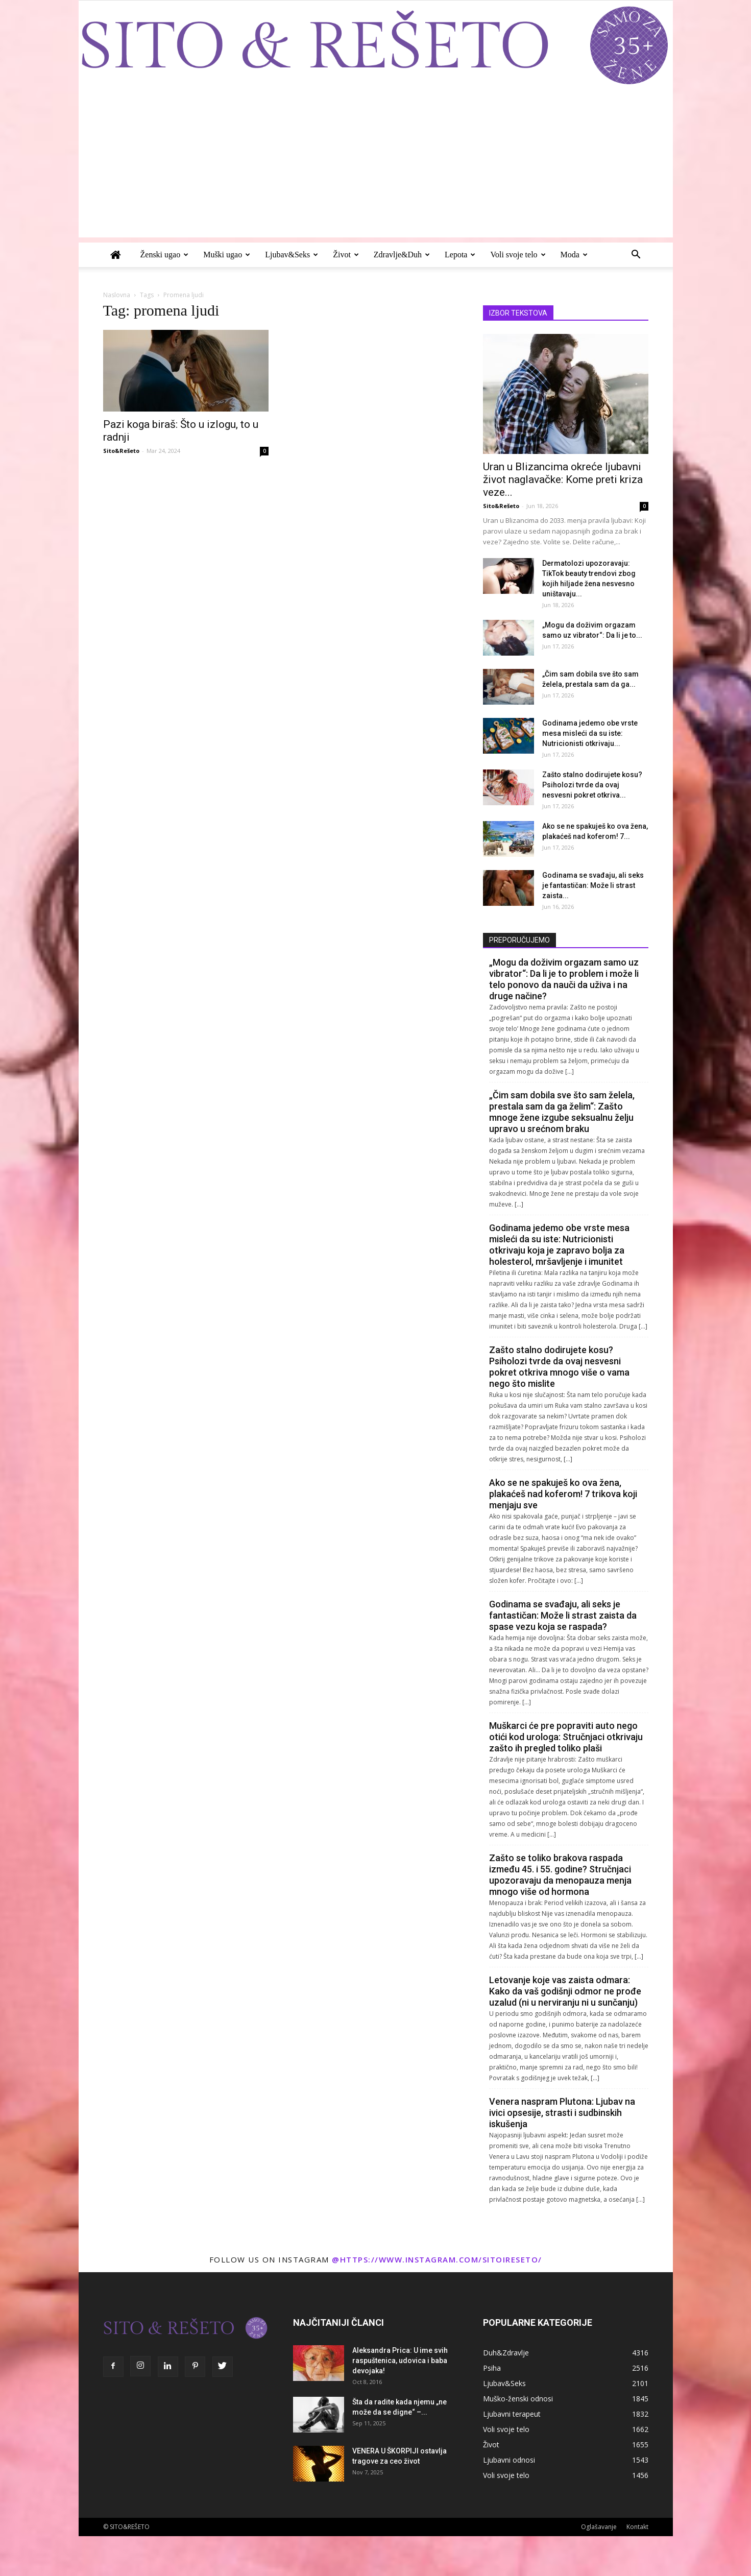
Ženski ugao (164, 254)
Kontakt (637, 2526)
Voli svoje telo (517, 254)
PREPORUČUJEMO (519, 940)
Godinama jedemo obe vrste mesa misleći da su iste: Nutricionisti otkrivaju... (590, 733)
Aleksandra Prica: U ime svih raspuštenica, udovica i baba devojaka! (400, 2360)
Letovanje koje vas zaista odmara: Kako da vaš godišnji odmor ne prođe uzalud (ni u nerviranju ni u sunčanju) (565, 1991)
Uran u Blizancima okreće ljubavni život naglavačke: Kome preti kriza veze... (563, 479)
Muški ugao (226, 254)
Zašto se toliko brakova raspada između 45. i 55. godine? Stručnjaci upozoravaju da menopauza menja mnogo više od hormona (560, 1874)
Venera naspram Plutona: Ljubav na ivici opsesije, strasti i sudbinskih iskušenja (562, 2112)
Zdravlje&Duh (402, 254)
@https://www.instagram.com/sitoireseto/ (437, 2259)
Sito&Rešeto (121, 450)
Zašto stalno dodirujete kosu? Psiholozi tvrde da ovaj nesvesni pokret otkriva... (592, 785)
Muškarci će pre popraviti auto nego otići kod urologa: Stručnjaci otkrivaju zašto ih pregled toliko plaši (566, 1736)
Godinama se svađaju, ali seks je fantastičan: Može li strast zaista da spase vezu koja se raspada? (563, 1615)
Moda (574, 254)
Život (346, 254)
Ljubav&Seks (291, 254)
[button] (636, 255)
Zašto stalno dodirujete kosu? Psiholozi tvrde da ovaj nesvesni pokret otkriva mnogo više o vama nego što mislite (559, 1366)
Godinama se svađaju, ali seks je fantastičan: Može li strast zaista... (593, 885)
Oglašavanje (599, 2526)
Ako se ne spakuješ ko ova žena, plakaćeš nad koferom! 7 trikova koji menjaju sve (563, 1493)
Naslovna (116, 295)
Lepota (460, 254)
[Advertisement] (376, 165)
